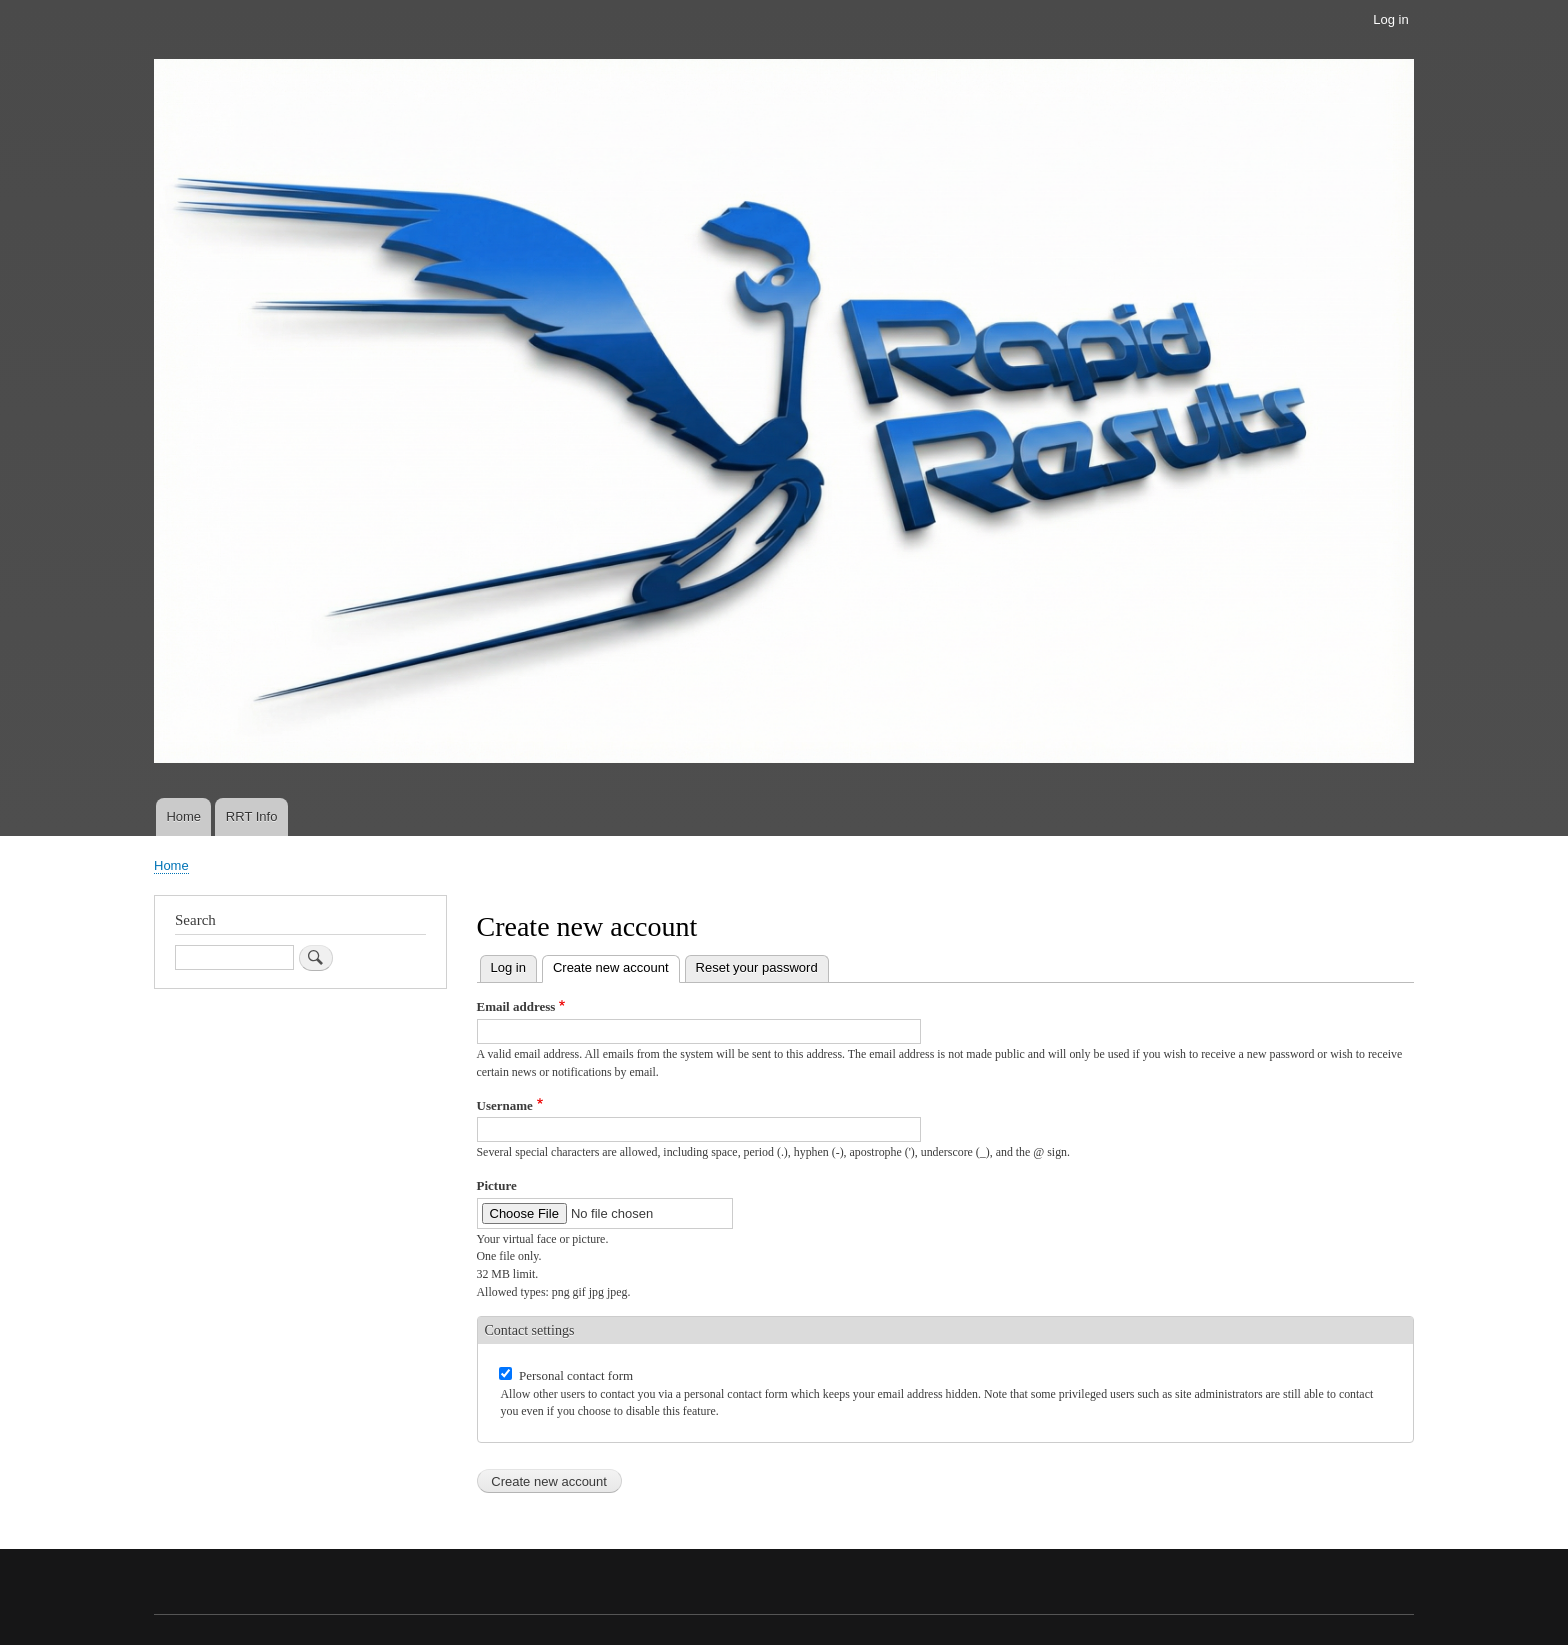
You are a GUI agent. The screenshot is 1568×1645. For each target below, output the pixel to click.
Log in (1390, 19)
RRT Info (252, 816)
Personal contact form (576, 1375)
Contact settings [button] (530, 1330)
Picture (497, 1185)
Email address (516, 1006)
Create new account (616, 965)
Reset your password (757, 967)
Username (505, 1105)
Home (183, 816)
